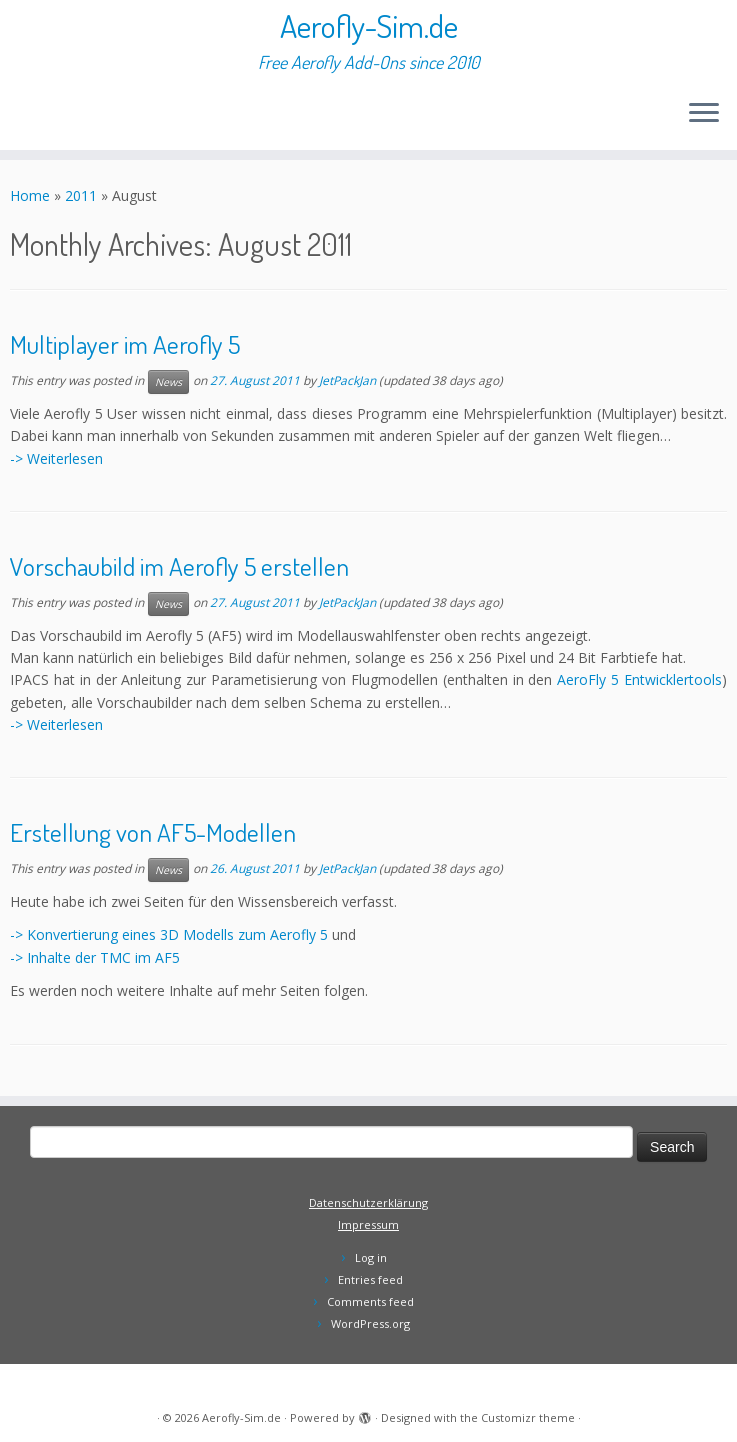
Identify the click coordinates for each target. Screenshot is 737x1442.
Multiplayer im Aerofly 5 (125, 344)
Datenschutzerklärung (368, 1202)
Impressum (368, 1224)
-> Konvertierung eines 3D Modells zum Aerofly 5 (169, 934)
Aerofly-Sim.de (369, 26)
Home (30, 195)
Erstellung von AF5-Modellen (153, 832)
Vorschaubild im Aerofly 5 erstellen (179, 566)
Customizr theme (528, 1417)
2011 (81, 195)
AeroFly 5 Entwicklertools (639, 679)
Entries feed (370, 1279)
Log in (371, 1257)
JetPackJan (347, 380)
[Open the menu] (704, 114)
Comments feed (370, 1301)
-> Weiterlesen (56, 458)
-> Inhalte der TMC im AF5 (95, 957)
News (168, 382)
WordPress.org (370, 1323)
